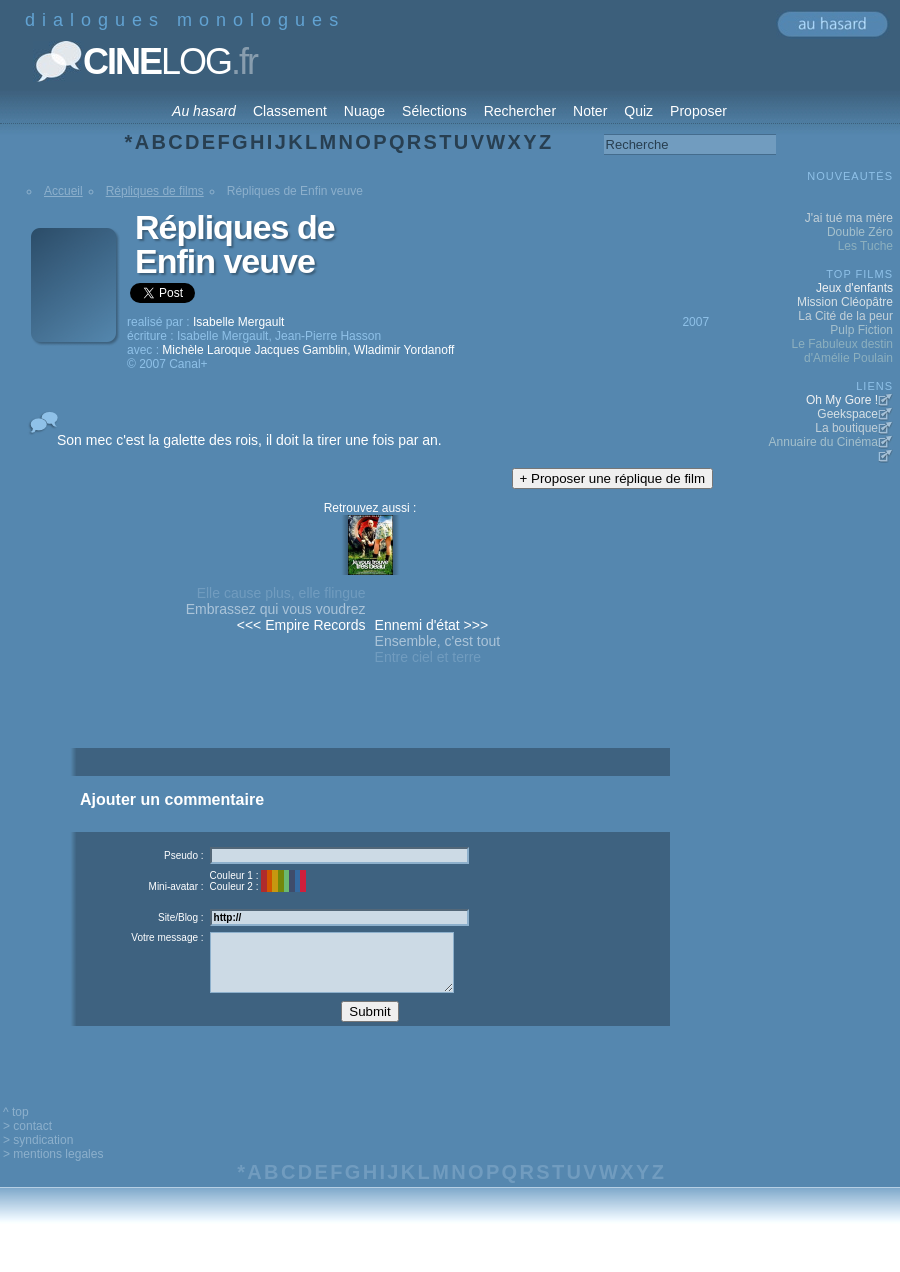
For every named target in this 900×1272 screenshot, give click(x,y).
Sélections (434, 111)
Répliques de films (155, 191)
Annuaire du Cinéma (823, 442)
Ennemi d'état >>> (432, 625)
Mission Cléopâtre (845, 302)
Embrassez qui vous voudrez (276, 609)
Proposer (698, 111)
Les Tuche (865, 246)
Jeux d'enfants (854, 288)
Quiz (638, 111)
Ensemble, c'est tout (438, 641)
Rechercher (520, 111)
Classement (290, 111)
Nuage (364, 111)
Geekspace (847, 414)
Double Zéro (860, 232)
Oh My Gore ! (842, 400)
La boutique (846, 428)
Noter (590, 111)
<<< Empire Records (301, 625)
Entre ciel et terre (428, 657)
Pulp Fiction (861, 330)
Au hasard (204, 111)
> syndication (38, 1155)
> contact (27, 1141)
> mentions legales (53, 1169)
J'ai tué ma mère (849, 218)
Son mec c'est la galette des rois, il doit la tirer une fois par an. (249, 440)
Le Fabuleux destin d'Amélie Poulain (842, 351)
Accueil (63, 191)
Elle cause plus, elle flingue (281, 593)
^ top (16, 1127)
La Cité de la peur (845, 316)
